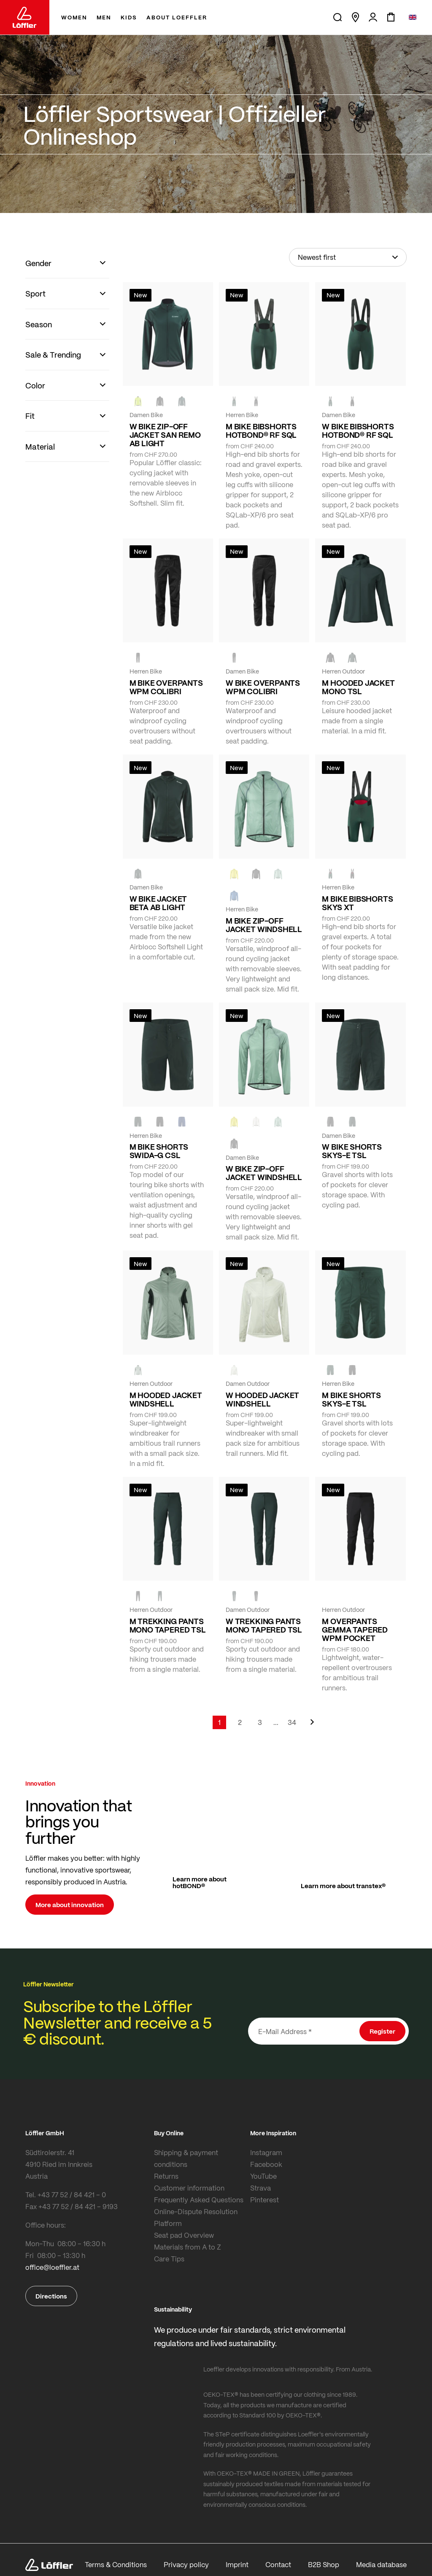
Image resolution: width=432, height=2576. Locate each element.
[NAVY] (181, 1121)
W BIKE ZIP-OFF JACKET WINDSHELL (264, 1172)
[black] (159, 401)
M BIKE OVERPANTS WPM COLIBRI (166, 687)
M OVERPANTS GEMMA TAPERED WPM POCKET (355, 1629)
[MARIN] (234, 895)
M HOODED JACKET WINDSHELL (166, 1399)
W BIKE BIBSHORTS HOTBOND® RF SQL (358, 430)
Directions (51, 2296)
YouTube (263, 2176)
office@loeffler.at (52, 2267)
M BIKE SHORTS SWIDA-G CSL (159, 1150)
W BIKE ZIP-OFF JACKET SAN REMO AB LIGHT (165, 434)
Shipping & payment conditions (186, 2158)
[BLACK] (330, 1121)
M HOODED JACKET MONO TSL (358, 687)
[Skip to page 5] (275, 1722)
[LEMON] (234, 873)
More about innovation (69, 1905)
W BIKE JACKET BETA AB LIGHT (158, 903)
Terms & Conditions (116, 2564)
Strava (260, 2188)
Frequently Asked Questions (198, 2199)
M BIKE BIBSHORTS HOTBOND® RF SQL (261, 430)
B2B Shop (323, 2564)
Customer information (189, 2188)
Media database (381, 2564)
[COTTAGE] (278, 873)
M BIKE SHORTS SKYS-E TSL (351, 1399)
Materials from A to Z (187, 2247)
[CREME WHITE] (256, 1121)
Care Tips (169, 2258)
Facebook (266, 2164)
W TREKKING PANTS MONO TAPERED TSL (264, 1625)
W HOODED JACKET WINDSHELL (262, 1399)
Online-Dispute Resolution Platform (196, 2217)
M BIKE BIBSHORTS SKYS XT (357, 903)
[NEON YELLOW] (138, 401)
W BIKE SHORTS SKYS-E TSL (352, 1150)
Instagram (266, 2152)
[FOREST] (181, 401)
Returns (166, 2176)
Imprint (237, 2564)
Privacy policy (186, 2564)
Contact (278, 2564)
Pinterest (264, 2199)
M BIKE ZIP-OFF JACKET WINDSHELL (264, 924)
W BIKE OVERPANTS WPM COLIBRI (263, 687)
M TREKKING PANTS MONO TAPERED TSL (168, 1625)
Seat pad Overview (184, 2235)
